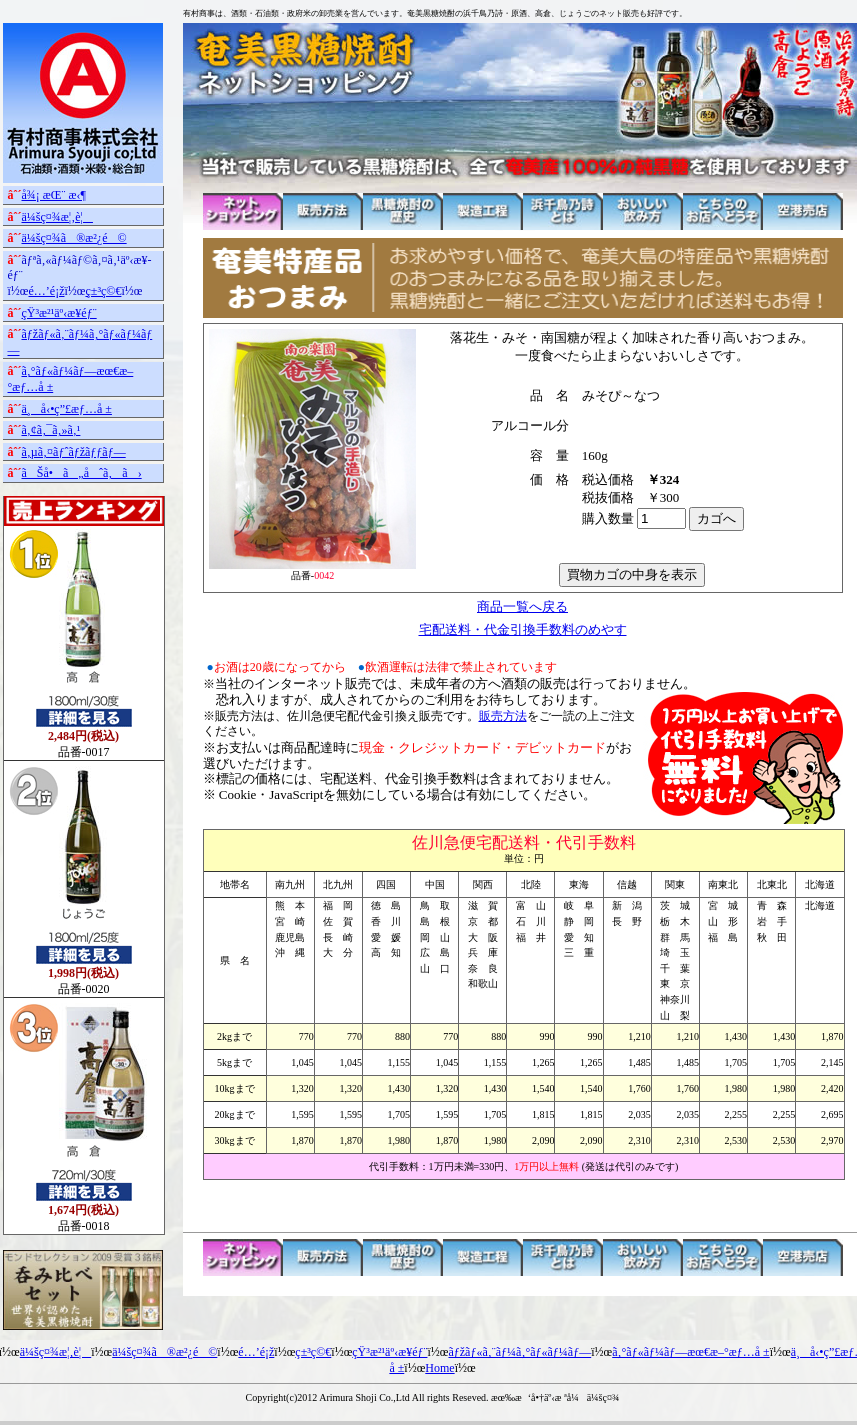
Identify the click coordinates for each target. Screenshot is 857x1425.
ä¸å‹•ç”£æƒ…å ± (67, 409)
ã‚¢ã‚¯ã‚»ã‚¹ (51, 430)
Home (439, 1368)
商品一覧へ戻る (522, 606)
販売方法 (503, 716)
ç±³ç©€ (103, 291)
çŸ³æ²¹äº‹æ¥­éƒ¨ (59, 313)
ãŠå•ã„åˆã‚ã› (82, 473)
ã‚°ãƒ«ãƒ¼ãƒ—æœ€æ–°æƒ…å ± (691, 1352)
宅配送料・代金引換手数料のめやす (523, 629)
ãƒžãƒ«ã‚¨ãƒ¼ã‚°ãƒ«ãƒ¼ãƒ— (519, 1352)
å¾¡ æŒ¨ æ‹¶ (54, 195)
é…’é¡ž (47, 291)
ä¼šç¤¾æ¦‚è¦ (57, 217)
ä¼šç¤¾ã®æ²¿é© (74, 238)
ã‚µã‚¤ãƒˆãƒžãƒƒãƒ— (74, 452)
